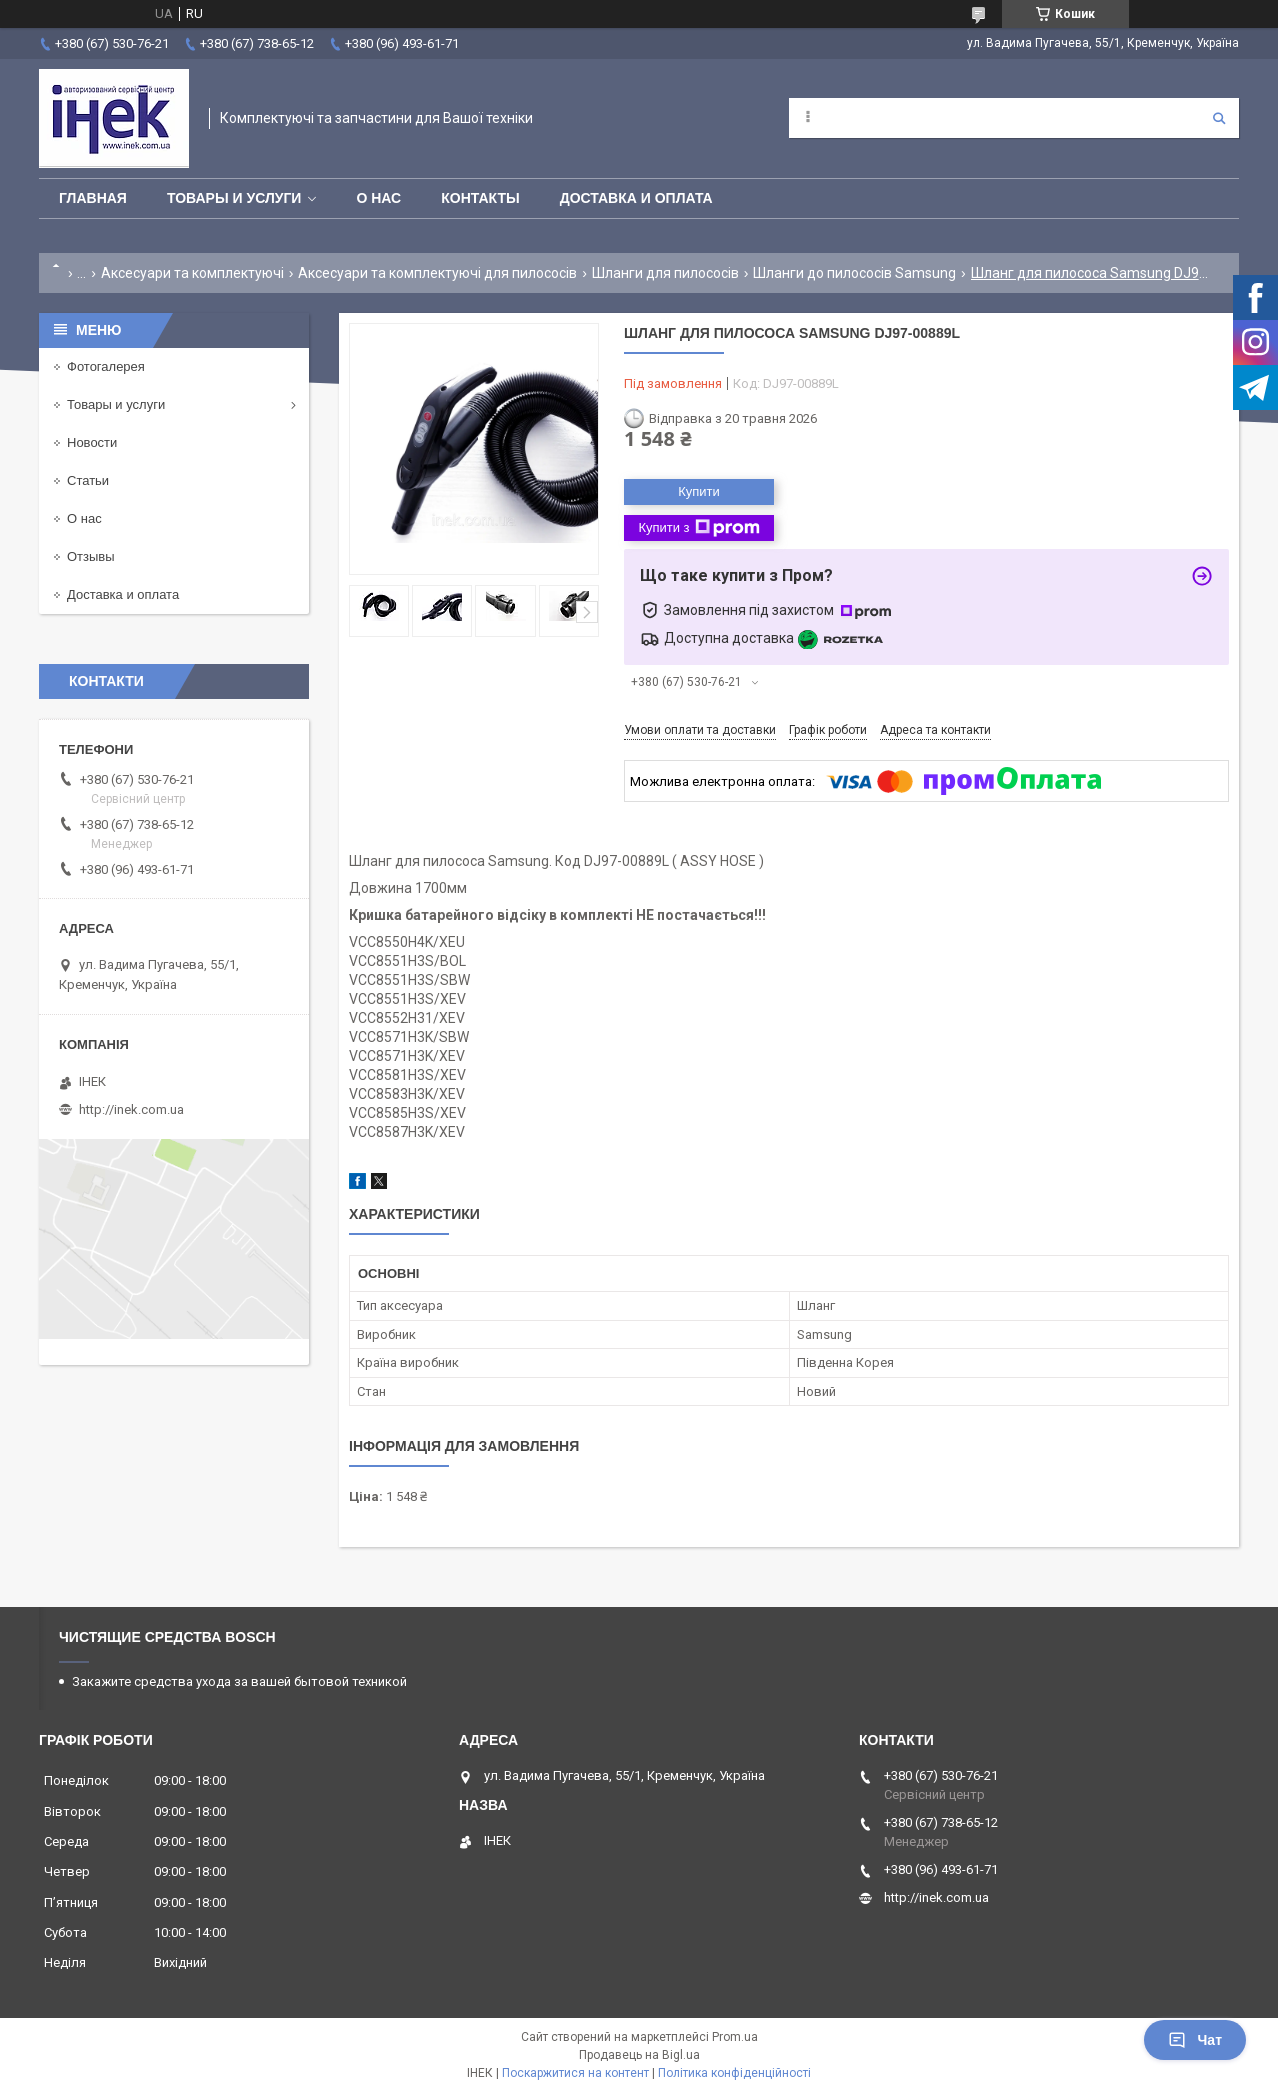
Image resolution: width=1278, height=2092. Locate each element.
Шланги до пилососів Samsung (854, 273)
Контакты (480, 198)
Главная (93, 198)
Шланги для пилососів (665, 273)
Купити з (698, 528)
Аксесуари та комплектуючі (192, 273)
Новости (92, 442)
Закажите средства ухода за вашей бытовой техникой (239, 1681)
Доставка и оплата (636, 198)
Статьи (88, 480)
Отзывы (91, 556)
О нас (378, 198)
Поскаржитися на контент (575, 2073)
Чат (1195, 2040)
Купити (699, 491)
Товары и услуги (234, 198)
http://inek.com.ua (131, 1109)
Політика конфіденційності (734, 2073)
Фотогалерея (106, 366)
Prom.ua (735, 2037)
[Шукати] (1219, 118)
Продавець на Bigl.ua (639, 2055)
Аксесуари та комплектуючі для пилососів (437, 273)
